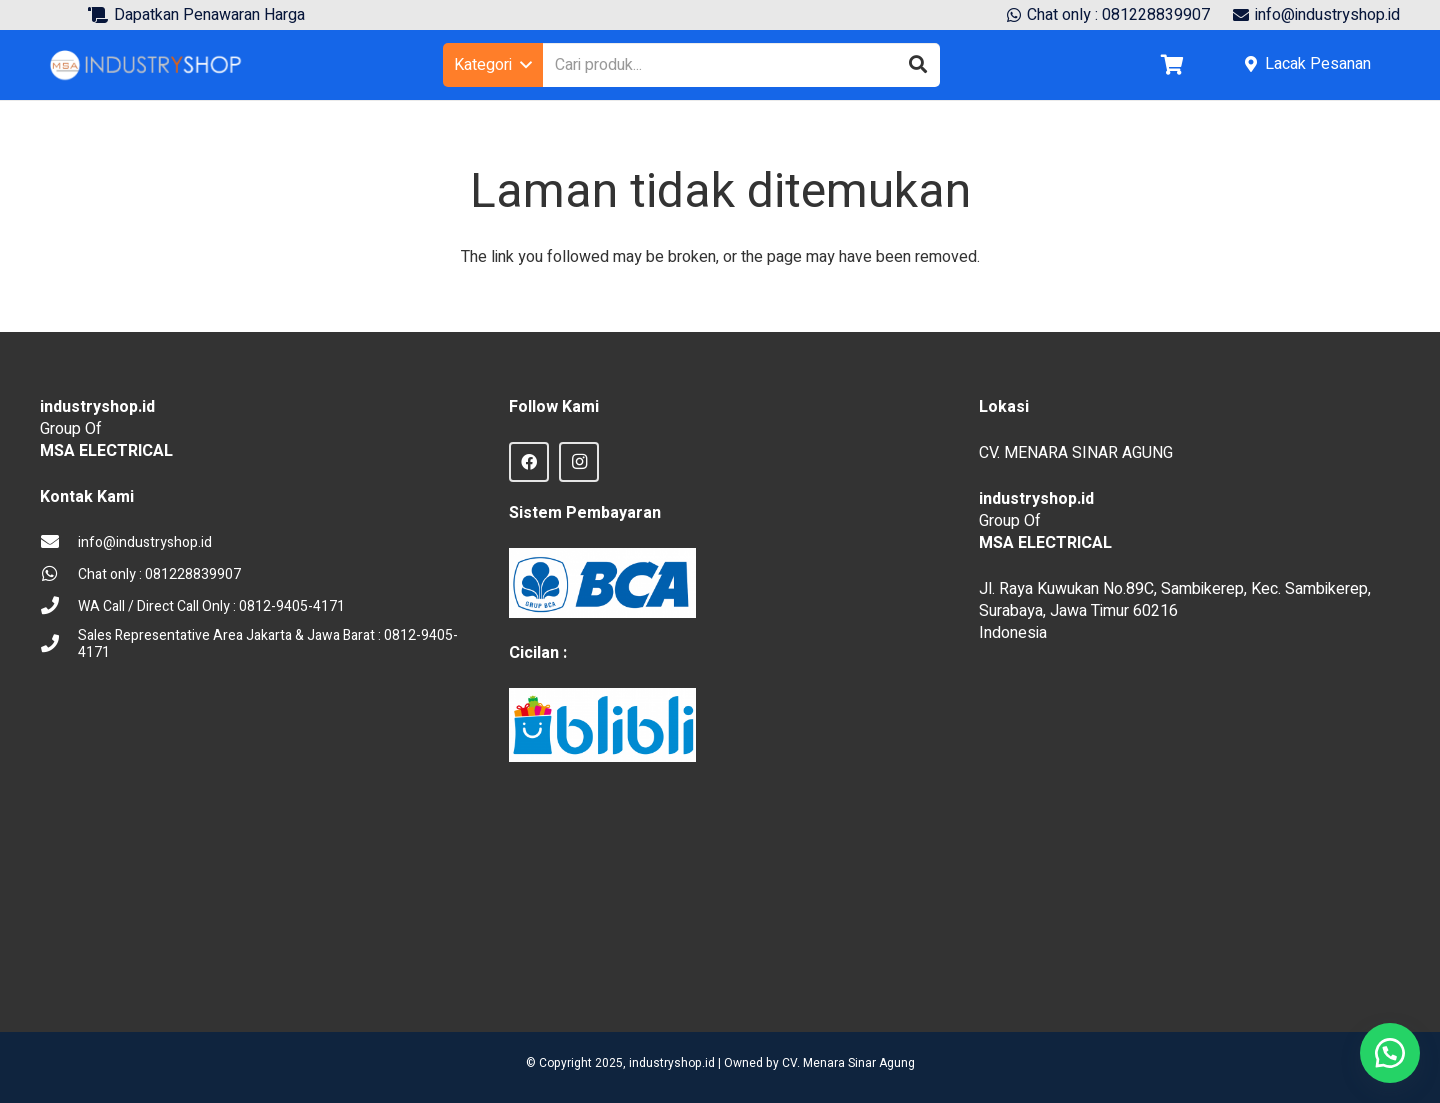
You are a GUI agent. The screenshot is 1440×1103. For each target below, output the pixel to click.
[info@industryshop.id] (59, 543)
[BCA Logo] (602, 583)
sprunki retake (986, 967)
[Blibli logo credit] (602, 725)
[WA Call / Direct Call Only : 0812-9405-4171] (59, 607)
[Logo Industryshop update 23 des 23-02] (147, 65)
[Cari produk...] (741, 65)
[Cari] (918, 65)
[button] (492, 65)
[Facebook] (529, 462)
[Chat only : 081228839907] (59, 575)
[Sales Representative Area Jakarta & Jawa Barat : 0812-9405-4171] (59, 645)
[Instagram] (579, 462)
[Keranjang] (1172, 65)
